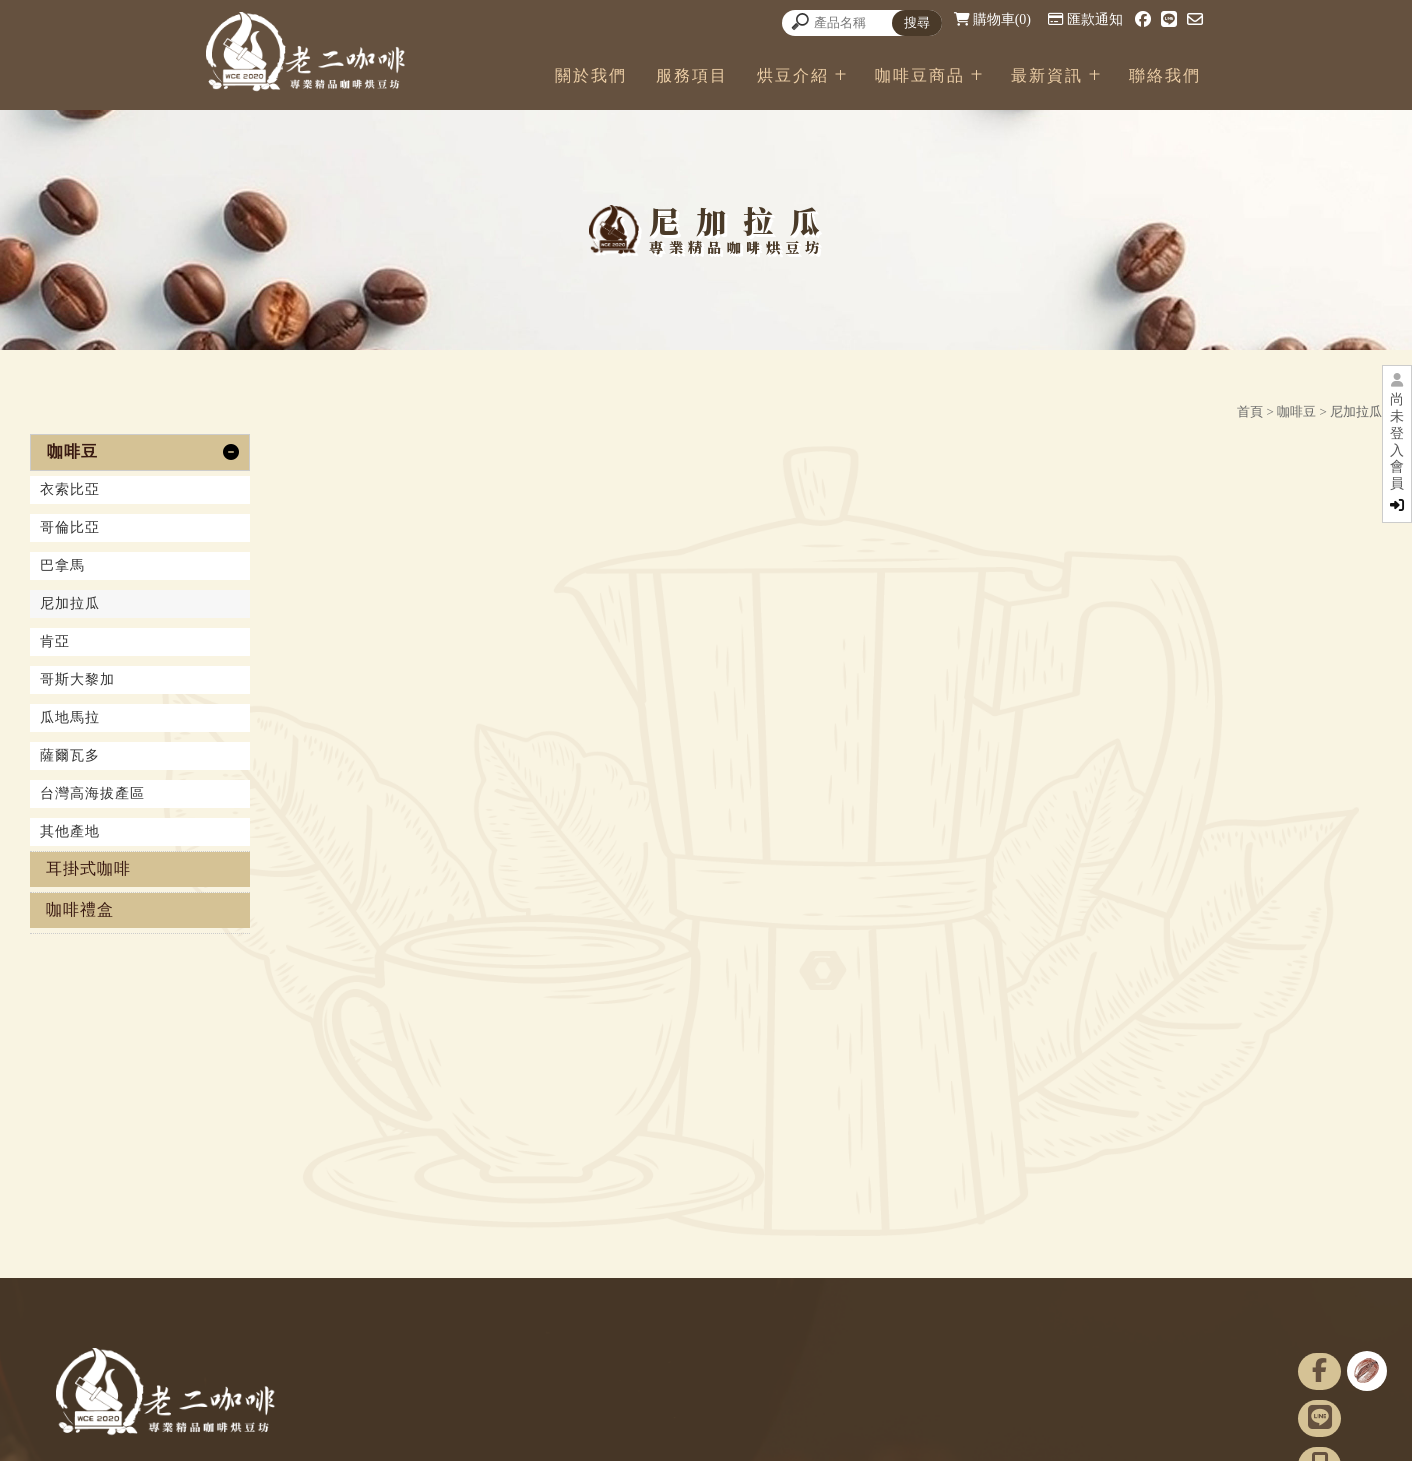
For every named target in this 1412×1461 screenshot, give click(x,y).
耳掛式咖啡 (88, 868)
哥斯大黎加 (77, 679)
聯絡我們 (1165, 75)
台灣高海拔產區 (92, 793)
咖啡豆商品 (920, 75)
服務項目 (692, 75)
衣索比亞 (70, 489)
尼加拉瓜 (1356, 411)
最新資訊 (1047, 75)
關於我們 (591, 75)
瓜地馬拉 (70, 717)
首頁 (1250, 411)
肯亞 (55, 641)
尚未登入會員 (1397, 452)
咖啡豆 (1296, 411)
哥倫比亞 (70, 527)
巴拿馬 (62, 565)
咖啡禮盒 (80, 909)
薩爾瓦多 (70, 755)
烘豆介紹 (793, 75)
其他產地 (70, 831)
